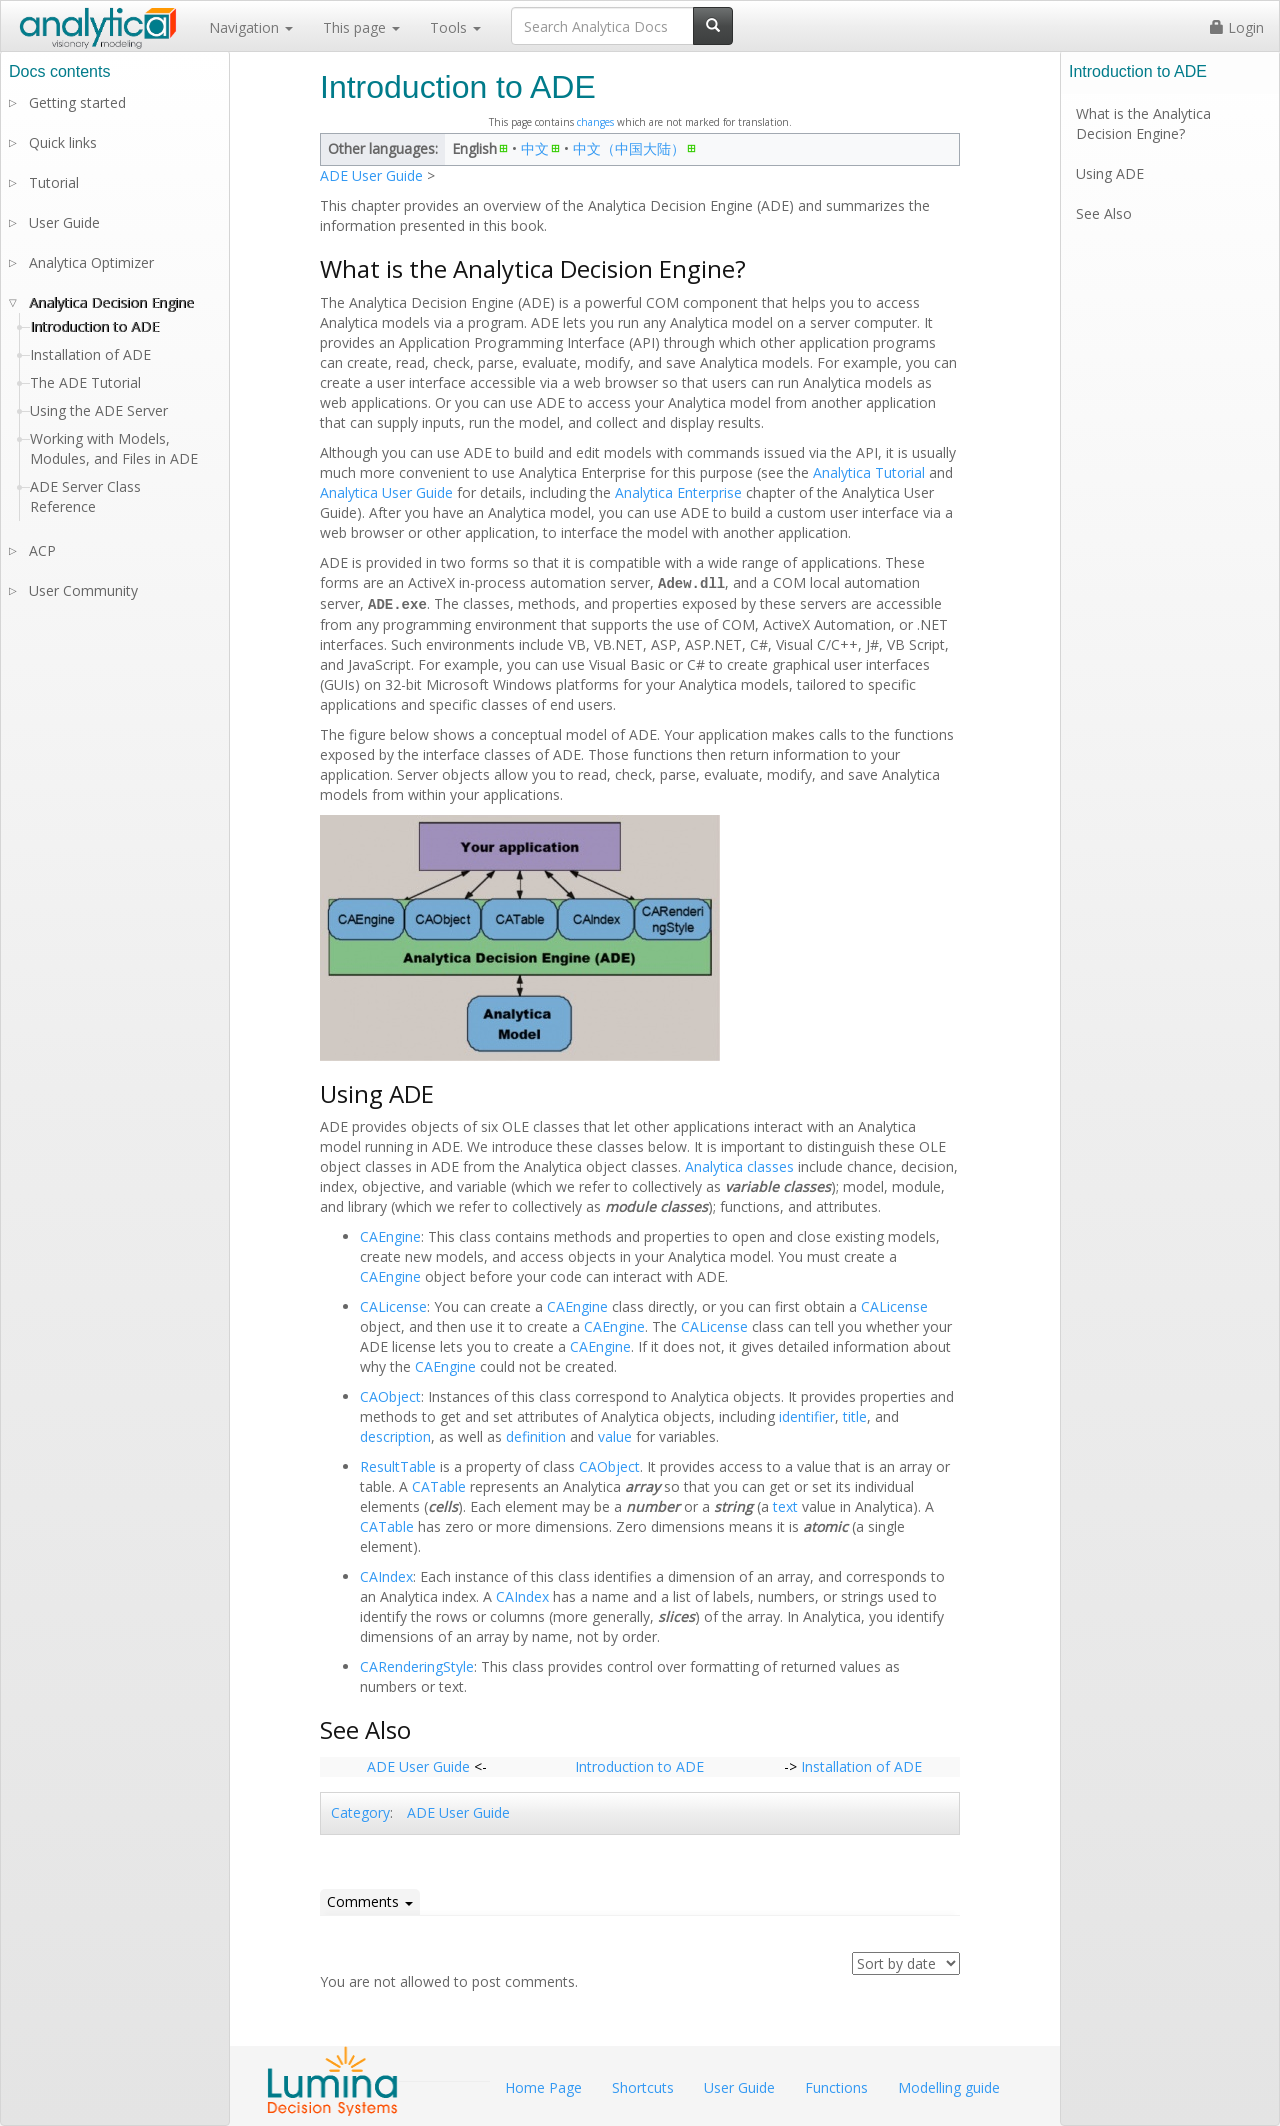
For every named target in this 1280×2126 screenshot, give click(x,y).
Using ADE (1110, 173)
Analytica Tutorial (869, 472)
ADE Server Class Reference (85, 496)
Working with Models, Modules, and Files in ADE (114, 448)
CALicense (393, 1304)
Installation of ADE (861, 1764)
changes (595, 122)
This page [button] (361, 27)
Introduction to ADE (639, 1764)
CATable (439, 1484)
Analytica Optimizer (91, 262)
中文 (535, 148)
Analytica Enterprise (678, 492)
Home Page (543, 2087)
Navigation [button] (251, 27)
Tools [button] (455, 27)
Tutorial (54, 182)
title (855, 1414)
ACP (42, 550)
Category (360, 1810)
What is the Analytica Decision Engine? (1143, 123)
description (395, 1434)
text (785, 1504)
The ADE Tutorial (85, 382)
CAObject (390, 1394)
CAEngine (390, 1234)
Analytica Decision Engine (111, 302)
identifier (807, 1414)
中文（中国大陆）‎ (629, 148)
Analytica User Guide (386, 492)
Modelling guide (949, 2087)
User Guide (64, 222)
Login (1237, 27)
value (615, 1434)
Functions (836, 2087)
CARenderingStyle (417, 1664)
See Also (1104, 213)
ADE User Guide (371, 175)
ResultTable (398, 1464)
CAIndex (386, 1574)
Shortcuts (643, 2087)
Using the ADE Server (99, 410)
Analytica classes (739, 1164)
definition (536, 1434)
